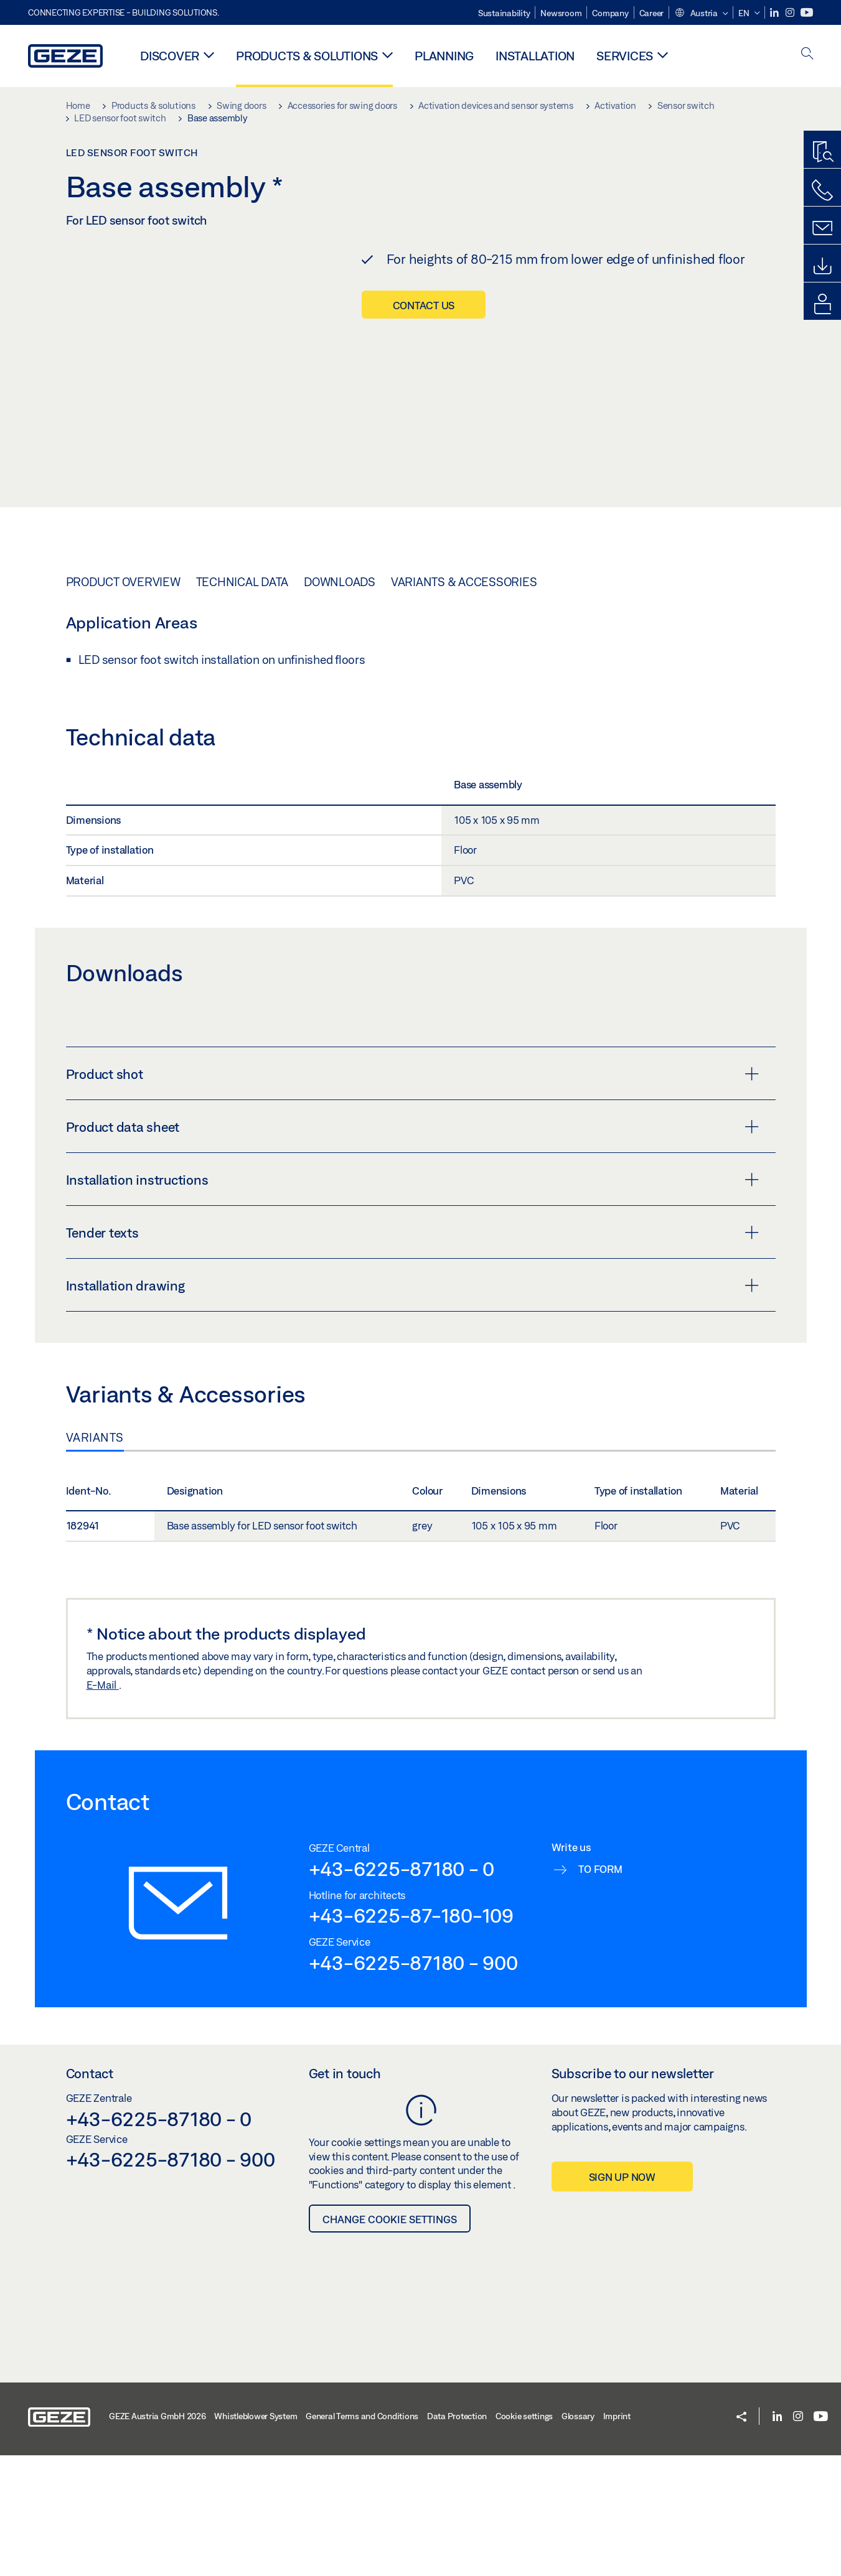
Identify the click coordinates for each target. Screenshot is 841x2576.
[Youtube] (807, 12)
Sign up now (622, 2388)
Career (651, 13)
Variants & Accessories (464, 792)
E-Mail (103, 1895)
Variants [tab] (95, 1647)
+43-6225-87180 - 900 (413, 2173)
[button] (701, 14)
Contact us (424, 305)
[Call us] (822, 190)
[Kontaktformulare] (822, 228)
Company (610, 13)
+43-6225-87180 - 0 (402, 2079)
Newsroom (560, 13)
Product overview (123, 792)
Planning (444, 56)
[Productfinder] (822, 152)
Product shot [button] (412, 1284)
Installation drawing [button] (412, 1495)
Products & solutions (307, 56)
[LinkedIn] (775, 12)
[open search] (807, 54)
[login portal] (822, 304)
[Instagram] (791, 12)
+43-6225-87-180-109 (411, 2126)
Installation (535, 56)
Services (624, 56)
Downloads (339, 792)
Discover (169, 56)
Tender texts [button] (412, 1442)
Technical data (242, 792)
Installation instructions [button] (412, 1390)
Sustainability (504, 13)
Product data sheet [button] (412, 1337)
